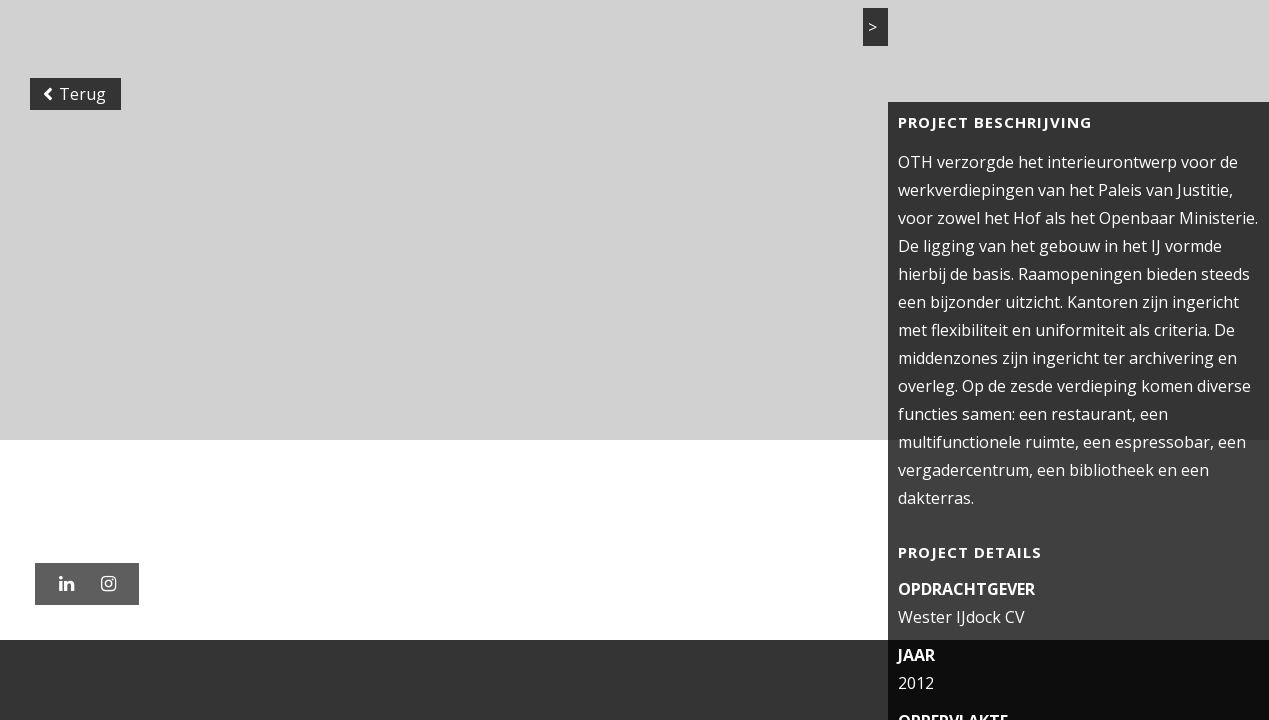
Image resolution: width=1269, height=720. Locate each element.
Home (608, 39)
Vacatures (998, 39)
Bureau (803, 39)
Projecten (702, 39)
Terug (79, 164)
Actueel (895, 39)
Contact (1100, 39)
